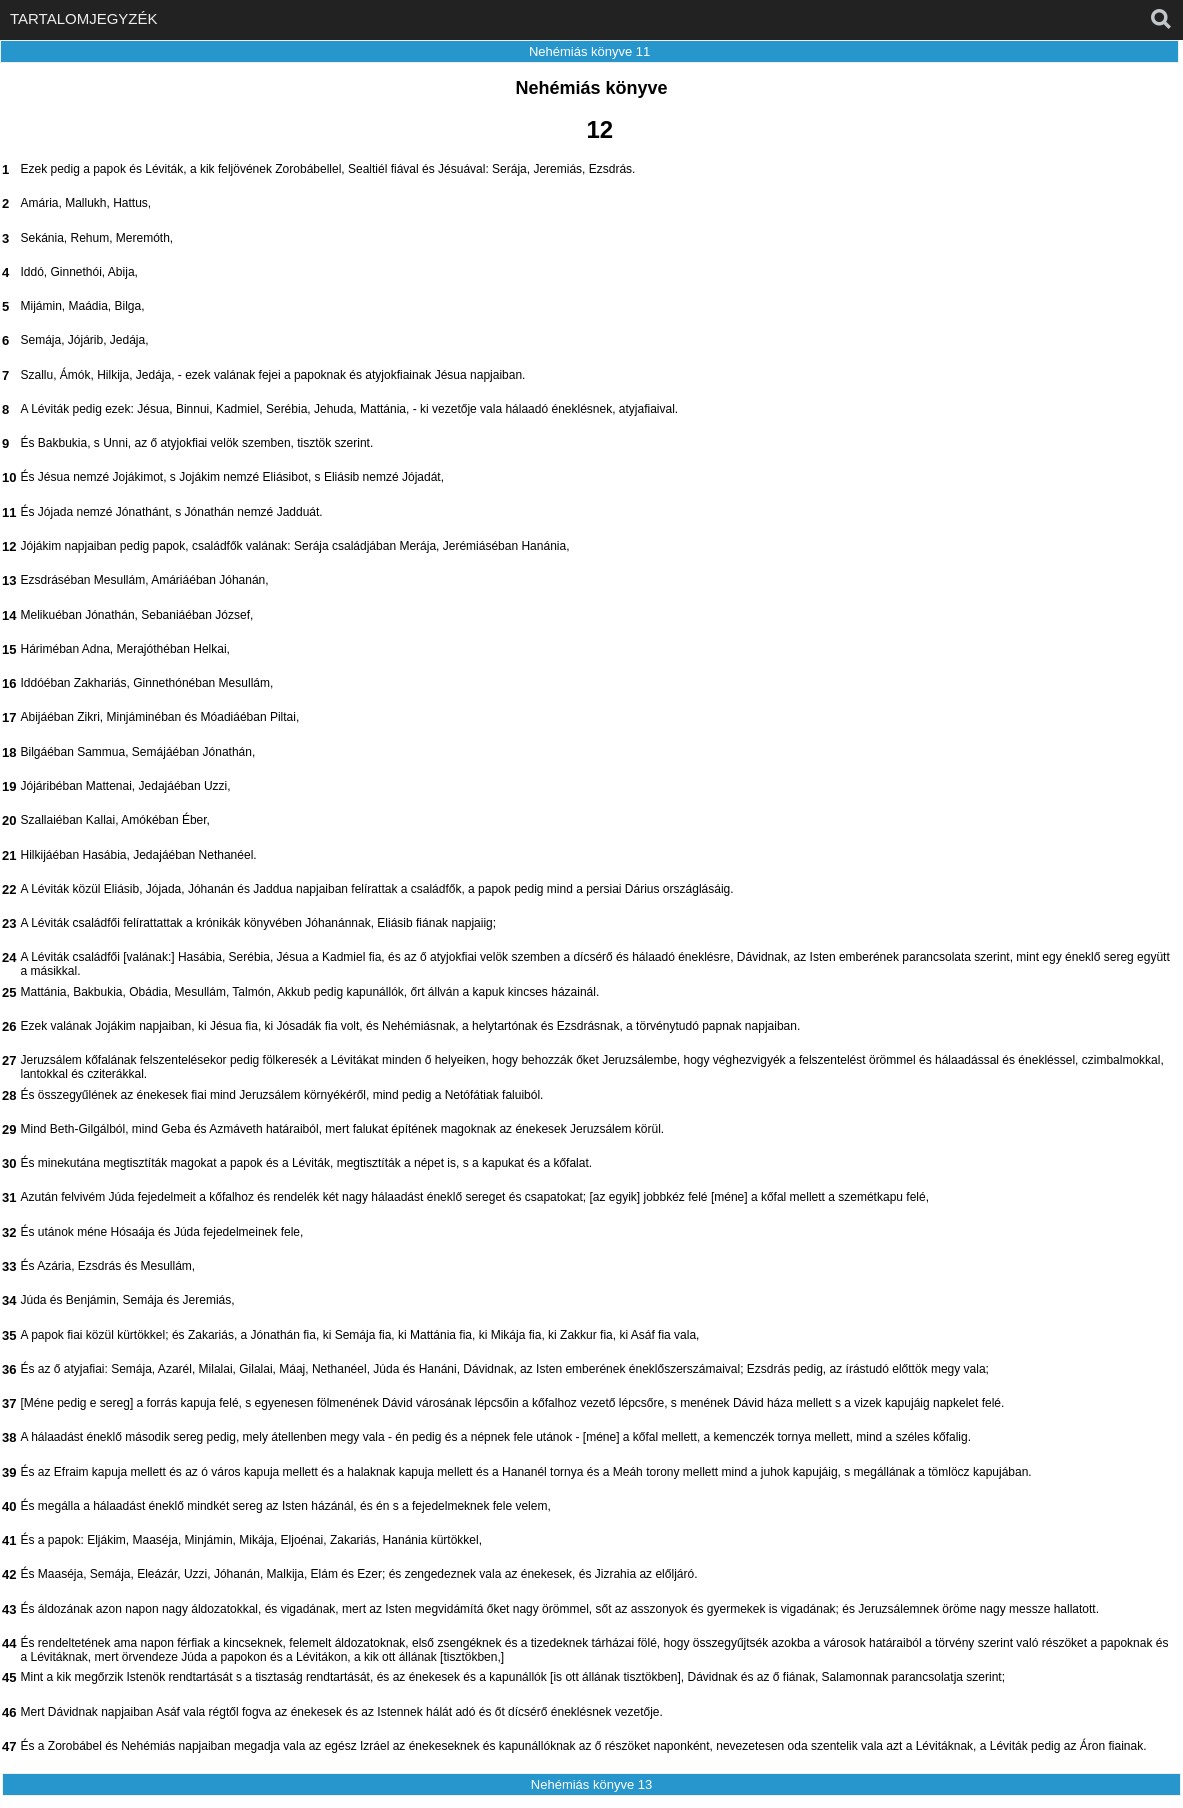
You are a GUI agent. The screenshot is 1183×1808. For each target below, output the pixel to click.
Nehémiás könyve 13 (591, 1784)
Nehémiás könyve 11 (589, 51)
